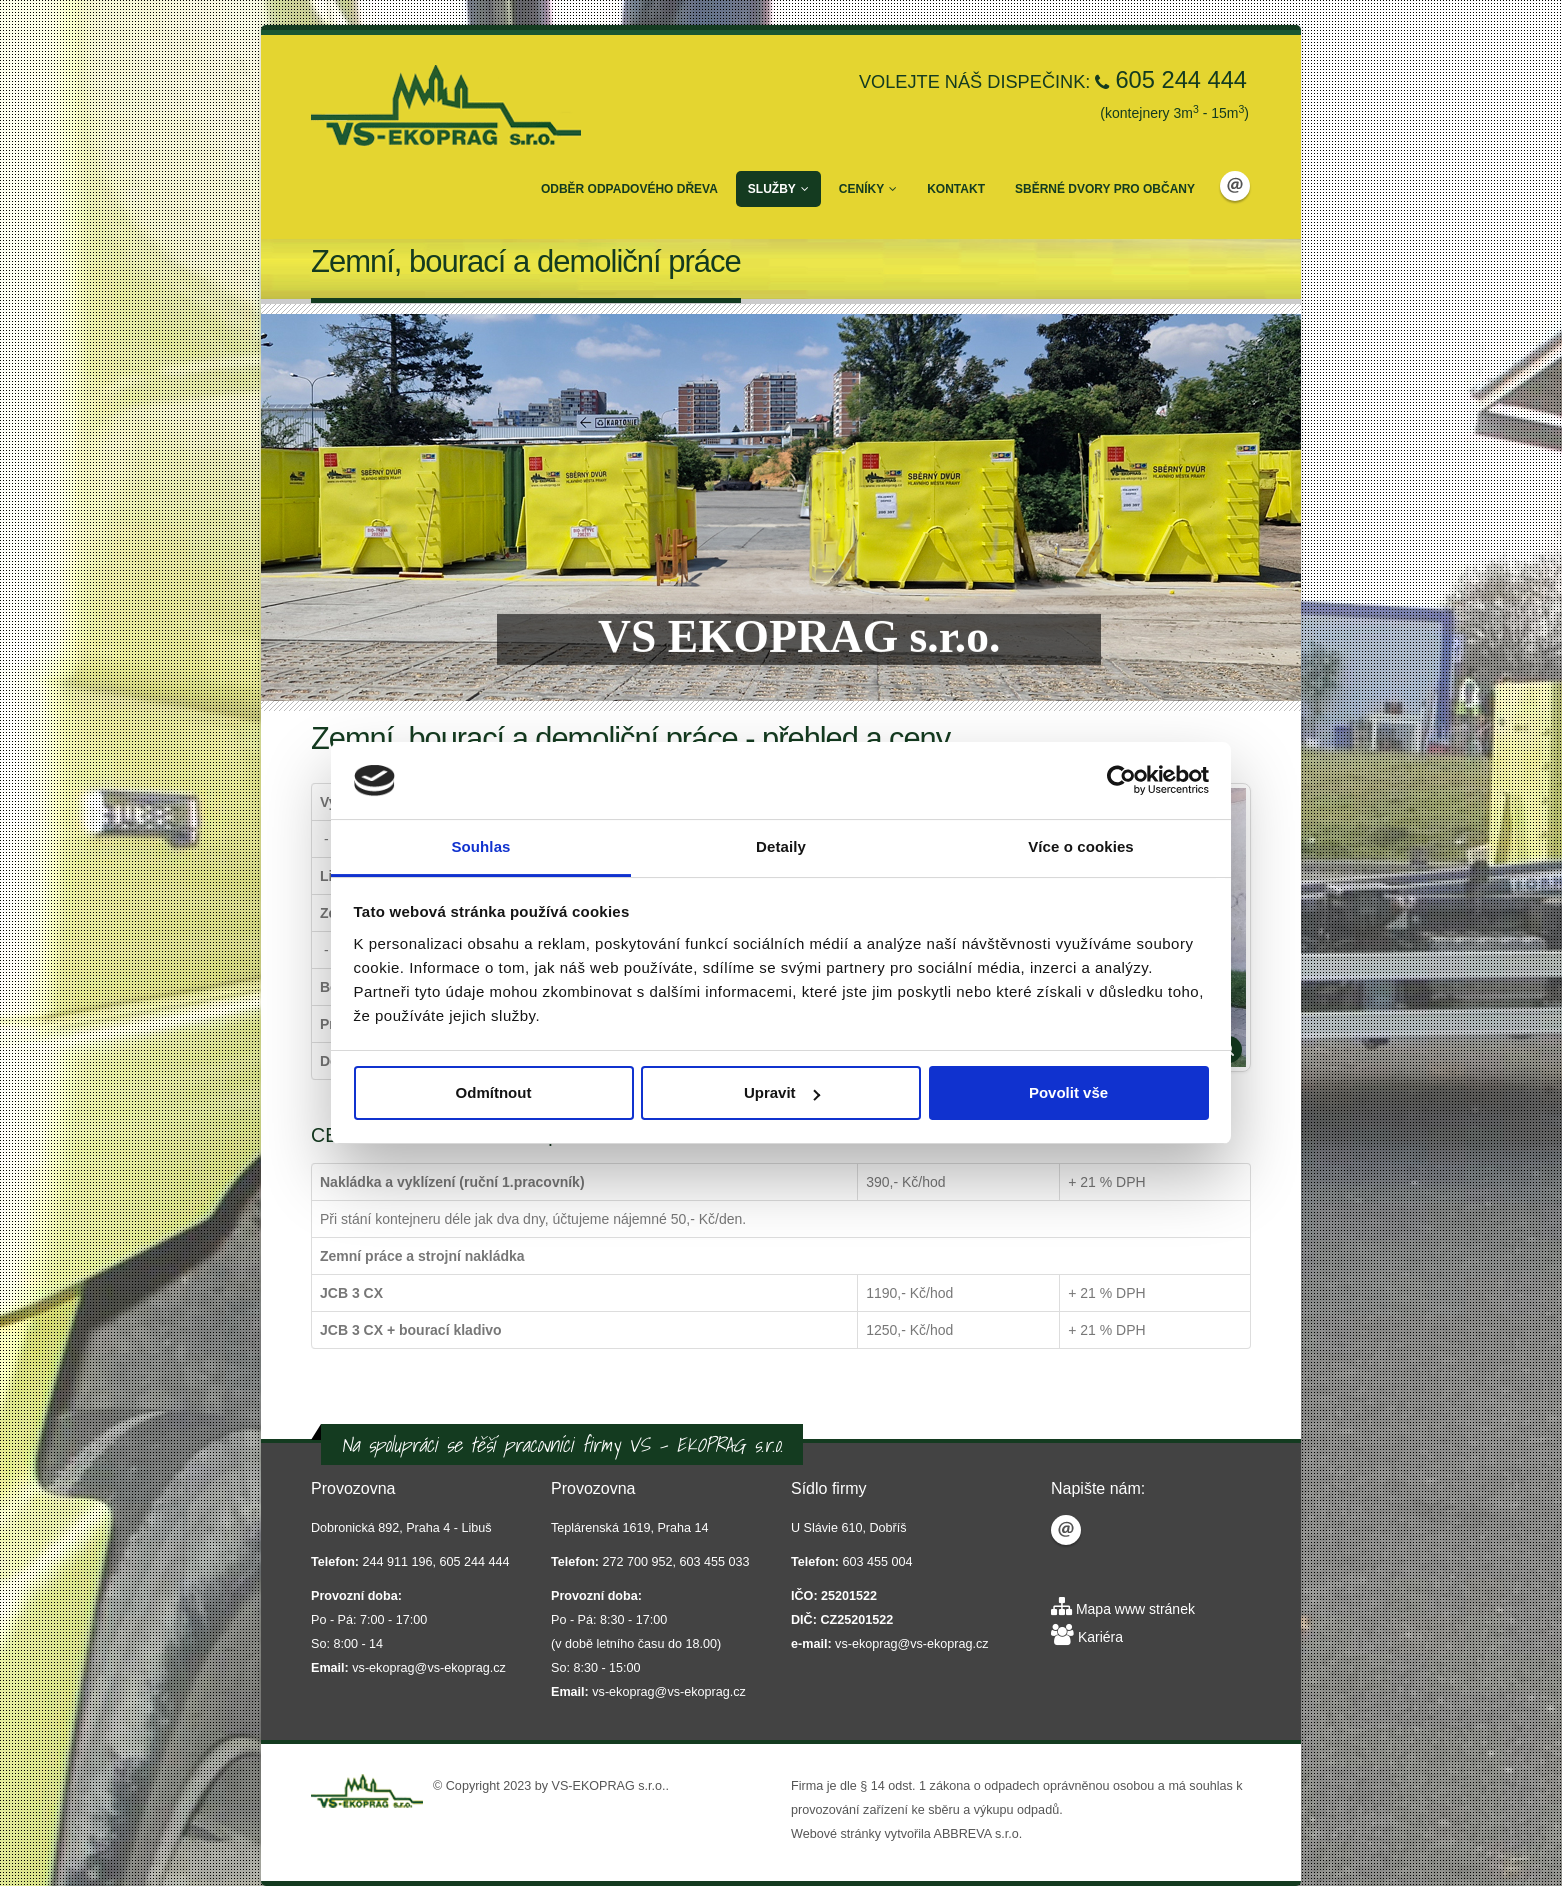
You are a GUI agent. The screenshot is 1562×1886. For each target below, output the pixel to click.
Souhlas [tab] (480, 846)
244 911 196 (398, 1562)
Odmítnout (494, 1092)
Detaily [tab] (781, 846)
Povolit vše (1068, 1092)
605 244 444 (1181, 80)
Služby (778, 189)
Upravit (782, 1092)
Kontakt (956, 189)
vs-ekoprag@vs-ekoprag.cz (428, 1668)
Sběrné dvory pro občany (1105, 189)
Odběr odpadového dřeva (629, 189)
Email (1235, 186)
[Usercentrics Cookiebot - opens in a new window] (1121, 780)
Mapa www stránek (1135, 1609)
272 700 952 (638, 1562)
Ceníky (868, 189)
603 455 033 (715, 1562)
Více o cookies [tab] (1081, 846)
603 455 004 (878, 1562)
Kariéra (1100, 1637)
